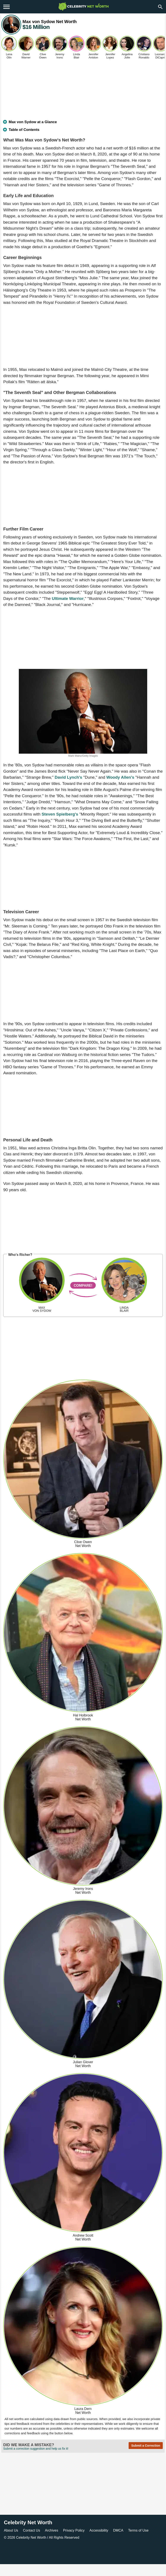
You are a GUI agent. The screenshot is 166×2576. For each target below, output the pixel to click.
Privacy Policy (74, 2530)
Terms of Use (138, 2530)
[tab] (83, 124)
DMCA (118, 2530)
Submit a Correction (145, 2445)
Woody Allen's (120, 777)
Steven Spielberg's (60, 814)
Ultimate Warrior (68, 598)
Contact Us (31, 2530)
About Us (11, 2530)
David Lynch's (68, 777)
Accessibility (98, 2530)
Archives (51, 2530)
